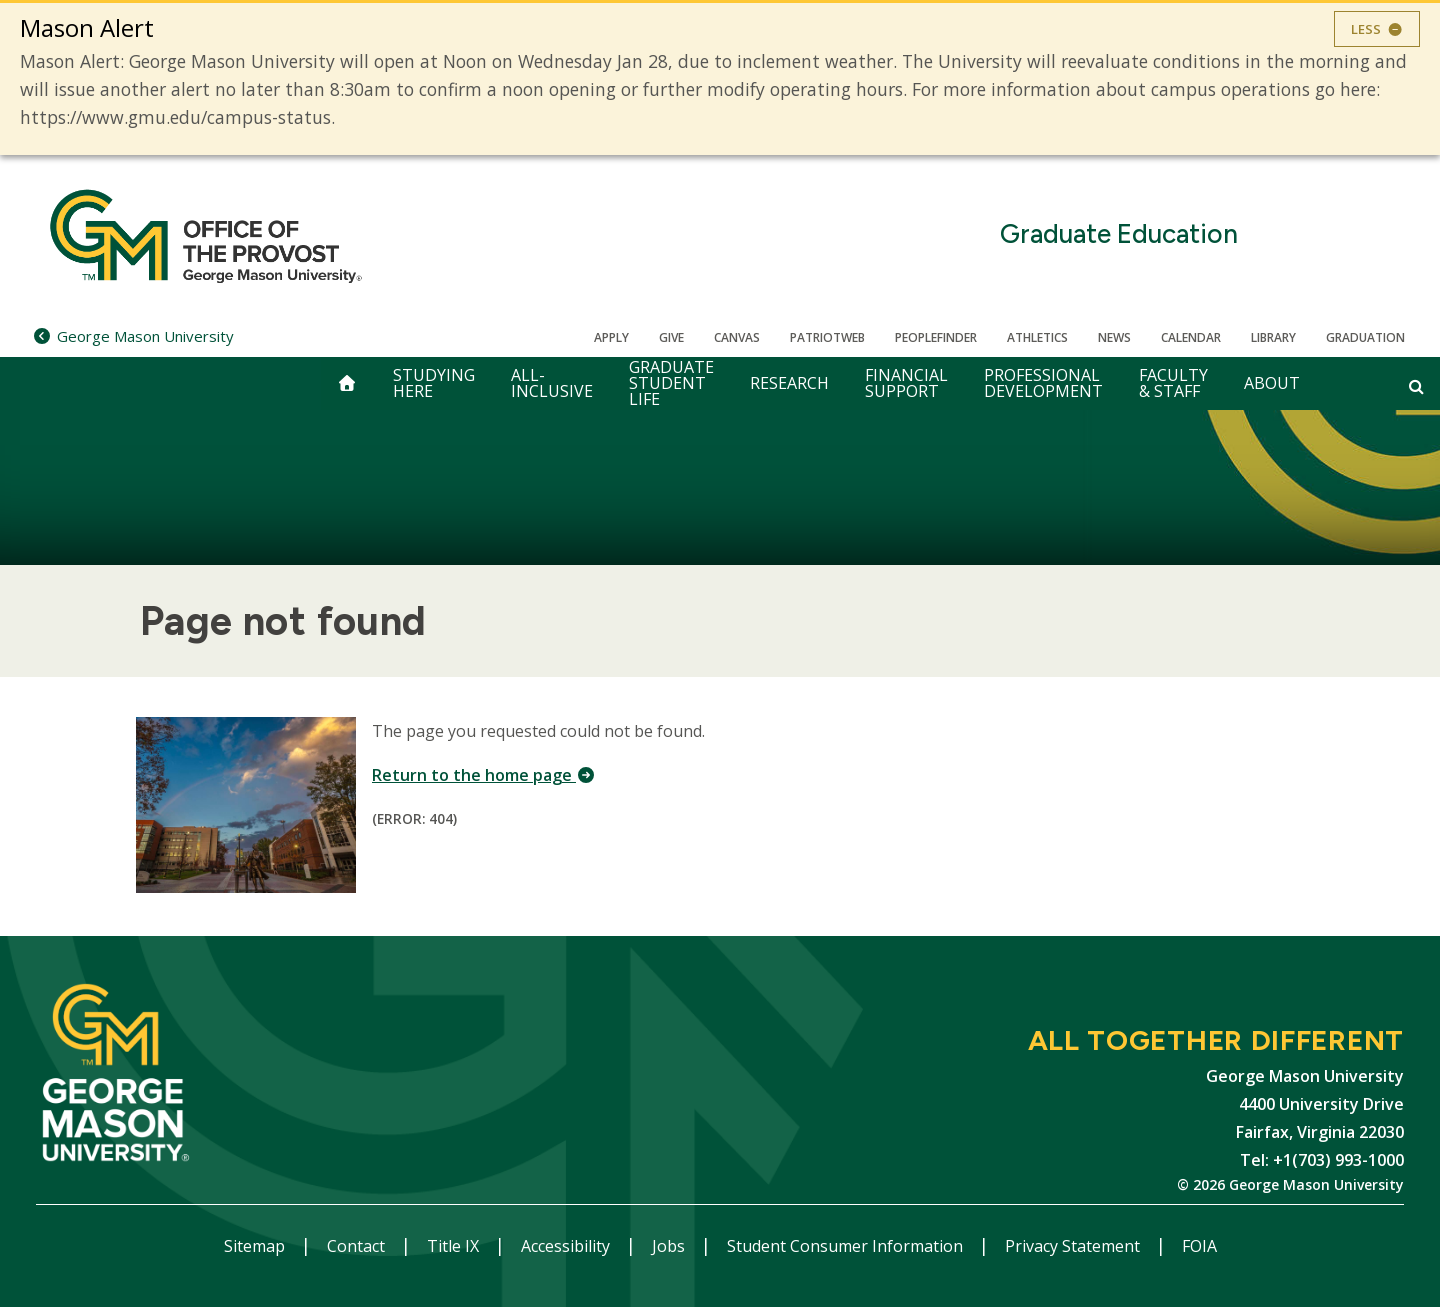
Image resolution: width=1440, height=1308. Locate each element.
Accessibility (567, 1246)
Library (1273, 337)
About (1272, 383)
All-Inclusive (552, 383)
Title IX (455, 1246)
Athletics (1037, 337)
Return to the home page (484, 775)
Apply (611, 337)
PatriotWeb (827, 337)
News (1114, 337)
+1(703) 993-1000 (1338, 1160)
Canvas (737, 337)
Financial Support (906, 383)
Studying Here (434, 383)
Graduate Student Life (671, 383)
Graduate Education (1119, 234)
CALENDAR (1191, 337)
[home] (347, 383)
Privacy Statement (1074, 1246)
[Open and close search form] (1416, 386)
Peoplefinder (936, 337)
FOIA (1199, 1246)
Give (671, 337)
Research (789, 383)
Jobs (670, 1246)
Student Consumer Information (847, 1246)
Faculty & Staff (1173, 383)
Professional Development (1043, 383)
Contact (358, 1246)
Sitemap (256, 1246)
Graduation (1365, 337)
